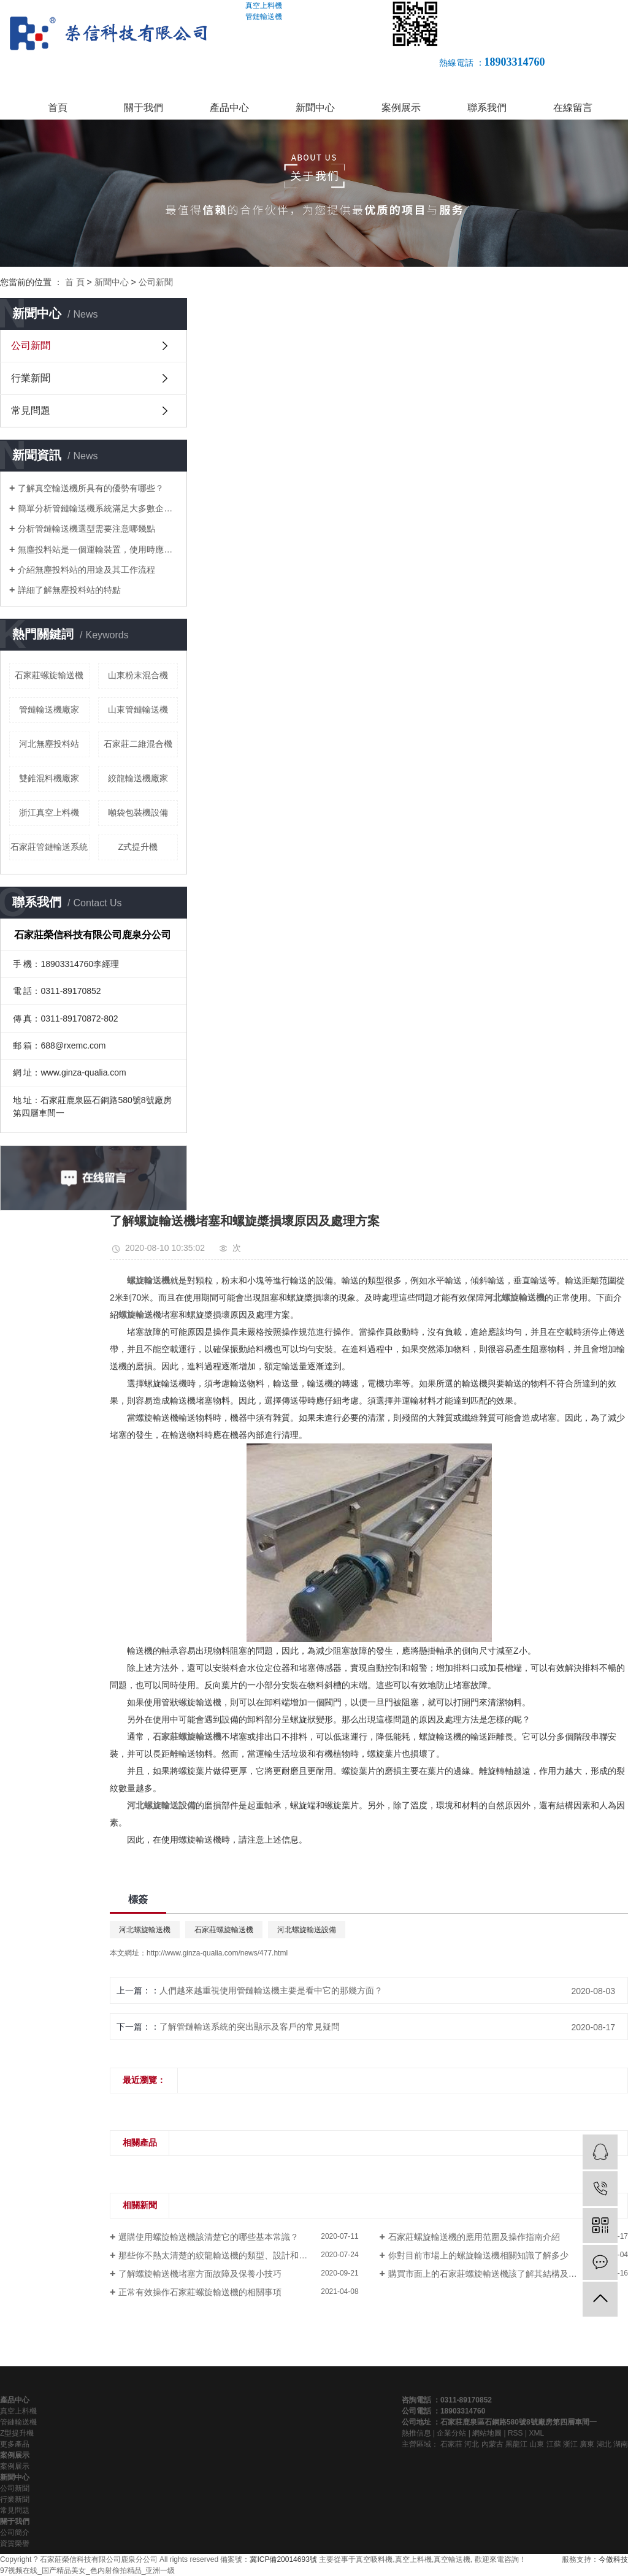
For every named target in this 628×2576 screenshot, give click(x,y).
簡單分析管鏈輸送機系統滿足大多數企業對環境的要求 (98, 508)
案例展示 (401, 107)
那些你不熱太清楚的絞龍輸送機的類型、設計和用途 (217, 2255)
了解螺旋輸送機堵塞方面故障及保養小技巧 (199, 2274)
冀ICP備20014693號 (283, 2559)
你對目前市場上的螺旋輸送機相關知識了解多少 (478, 2255)
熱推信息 (416, 2433)
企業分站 (451, 2433)
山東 (536, 2444)
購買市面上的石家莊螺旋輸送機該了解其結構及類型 (487, 2274)
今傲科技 (613, 2559)
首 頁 (75, 282)
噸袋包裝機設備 (138, 812)
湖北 (604, 2444)
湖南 (620, 2444)
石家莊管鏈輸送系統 (49, 847)
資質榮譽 (14, 2543)
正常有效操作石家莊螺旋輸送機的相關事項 (199, 2292)
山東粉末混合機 (138, 675)
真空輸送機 (452, 2559)
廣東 (587, 2444)
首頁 (57, 107)
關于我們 (143, 107)
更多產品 (14, 2444)
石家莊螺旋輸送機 (49, 675)
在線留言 (572, 107)
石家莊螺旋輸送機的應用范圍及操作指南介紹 (474, 2237)
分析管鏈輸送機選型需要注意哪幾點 (86, 528)
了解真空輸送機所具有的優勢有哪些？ (91, 488)
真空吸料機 (374, 2559)
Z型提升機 (17, 2433)
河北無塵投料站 (49, 744)
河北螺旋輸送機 (144, 1929)
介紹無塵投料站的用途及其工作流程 (86, 570)
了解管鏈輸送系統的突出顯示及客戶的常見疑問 (249, 2026)
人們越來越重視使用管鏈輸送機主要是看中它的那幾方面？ (271, 1990)
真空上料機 (18, 2411)
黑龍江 (516, 2444)
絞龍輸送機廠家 (138, 778)
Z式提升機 (138, 847)
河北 (471, 2444)
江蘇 (553, 2444)
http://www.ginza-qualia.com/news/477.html (217, 1953)
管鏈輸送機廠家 (49, 709)
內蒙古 (492, 2444)
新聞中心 (315, 107)
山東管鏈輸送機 (138, 709)
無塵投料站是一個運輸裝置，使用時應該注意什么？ (98, 549)
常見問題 (30, 410)
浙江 (570, 2444)
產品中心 (229, 107)
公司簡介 (14, 2532)
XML (536, 2433)
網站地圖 (487, 2433)
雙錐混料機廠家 (49, 778)
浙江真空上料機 (49, 812)
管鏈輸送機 (18, 2422)
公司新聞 (156, 282)
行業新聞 (30, 378)
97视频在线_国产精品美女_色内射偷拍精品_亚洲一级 (87, 2570)
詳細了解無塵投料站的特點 (69, 590)
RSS (515, 2433)
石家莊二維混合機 (138, 744)
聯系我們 (487, 107)
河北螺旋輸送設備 (306, 1929)
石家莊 (451, 2444)
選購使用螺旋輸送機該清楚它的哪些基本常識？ (208, 2237)
